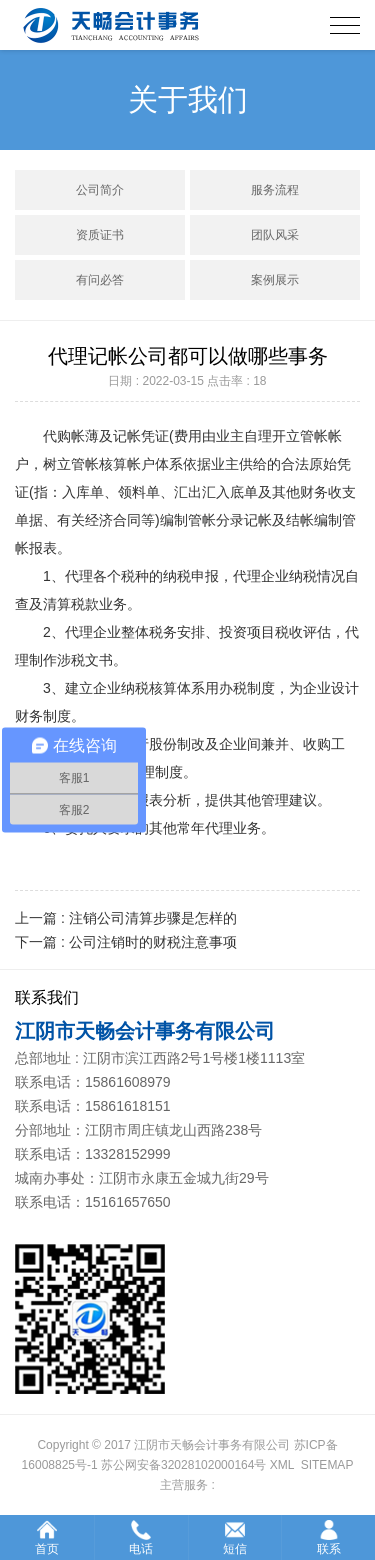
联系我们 (47, 998)
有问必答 (100, 280)
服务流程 (275, 190)
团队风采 (275, 235)
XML (282, 1465)
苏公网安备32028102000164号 (183, 1465)
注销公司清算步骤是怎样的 (153, 918)
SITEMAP (327, 1465)
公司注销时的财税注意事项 (153, 942)
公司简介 (100, 190)
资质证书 (100, 235)
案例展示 (275, 280)
